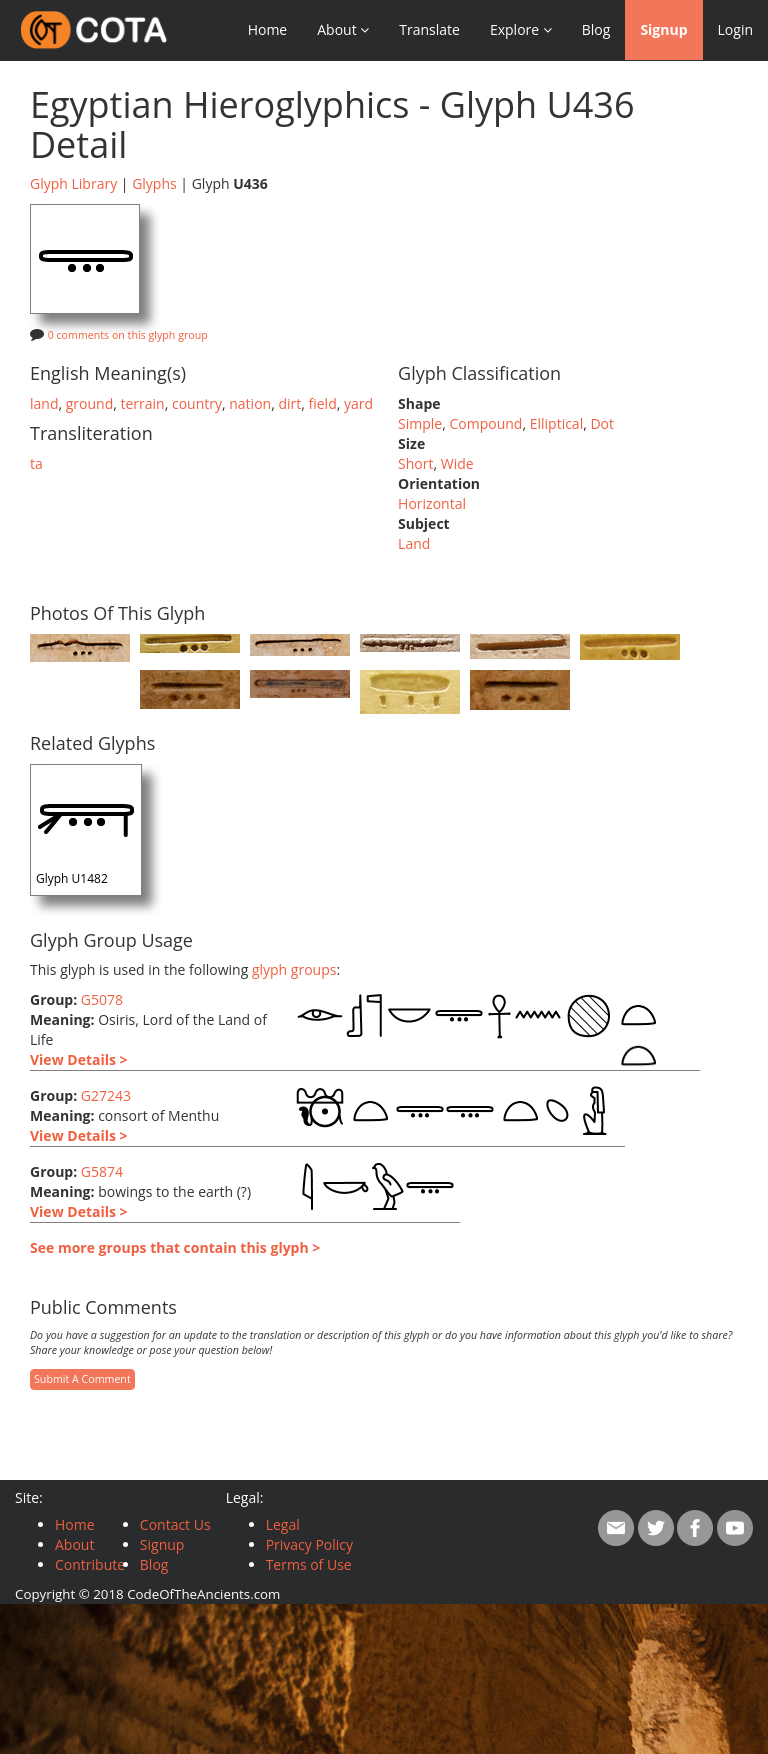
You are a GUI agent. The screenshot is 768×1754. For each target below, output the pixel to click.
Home (268, 29)
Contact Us (175, 1524)
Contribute (90, 1564)
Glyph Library (73, 183)
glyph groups (294, 969)
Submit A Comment (82, 1379)
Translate (429, 29)
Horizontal (432, 503)
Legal (283, 1524)
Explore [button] (521, 29)
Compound (485, 423)
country (197, 403)
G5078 (102, 999)
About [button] (343, 29)
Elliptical (557, 423)
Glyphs (154, 183)
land (44, 403)
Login (735, 29)
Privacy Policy (309, 1544)
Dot (602, 423)
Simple (420, 423)
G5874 (102, 1171)
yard (358, 403)
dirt (289, 403)
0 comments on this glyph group (128, 335)
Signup (663, 29)
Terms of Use (309, 1564)
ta (36, 463)
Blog (596, 29)
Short (415, 463)
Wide (457, 463)
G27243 (106, 1095)
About (74, 1544)
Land (414, 543)
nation (250, 403)
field (323, 403)
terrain (142, 403)
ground (89, 403)
